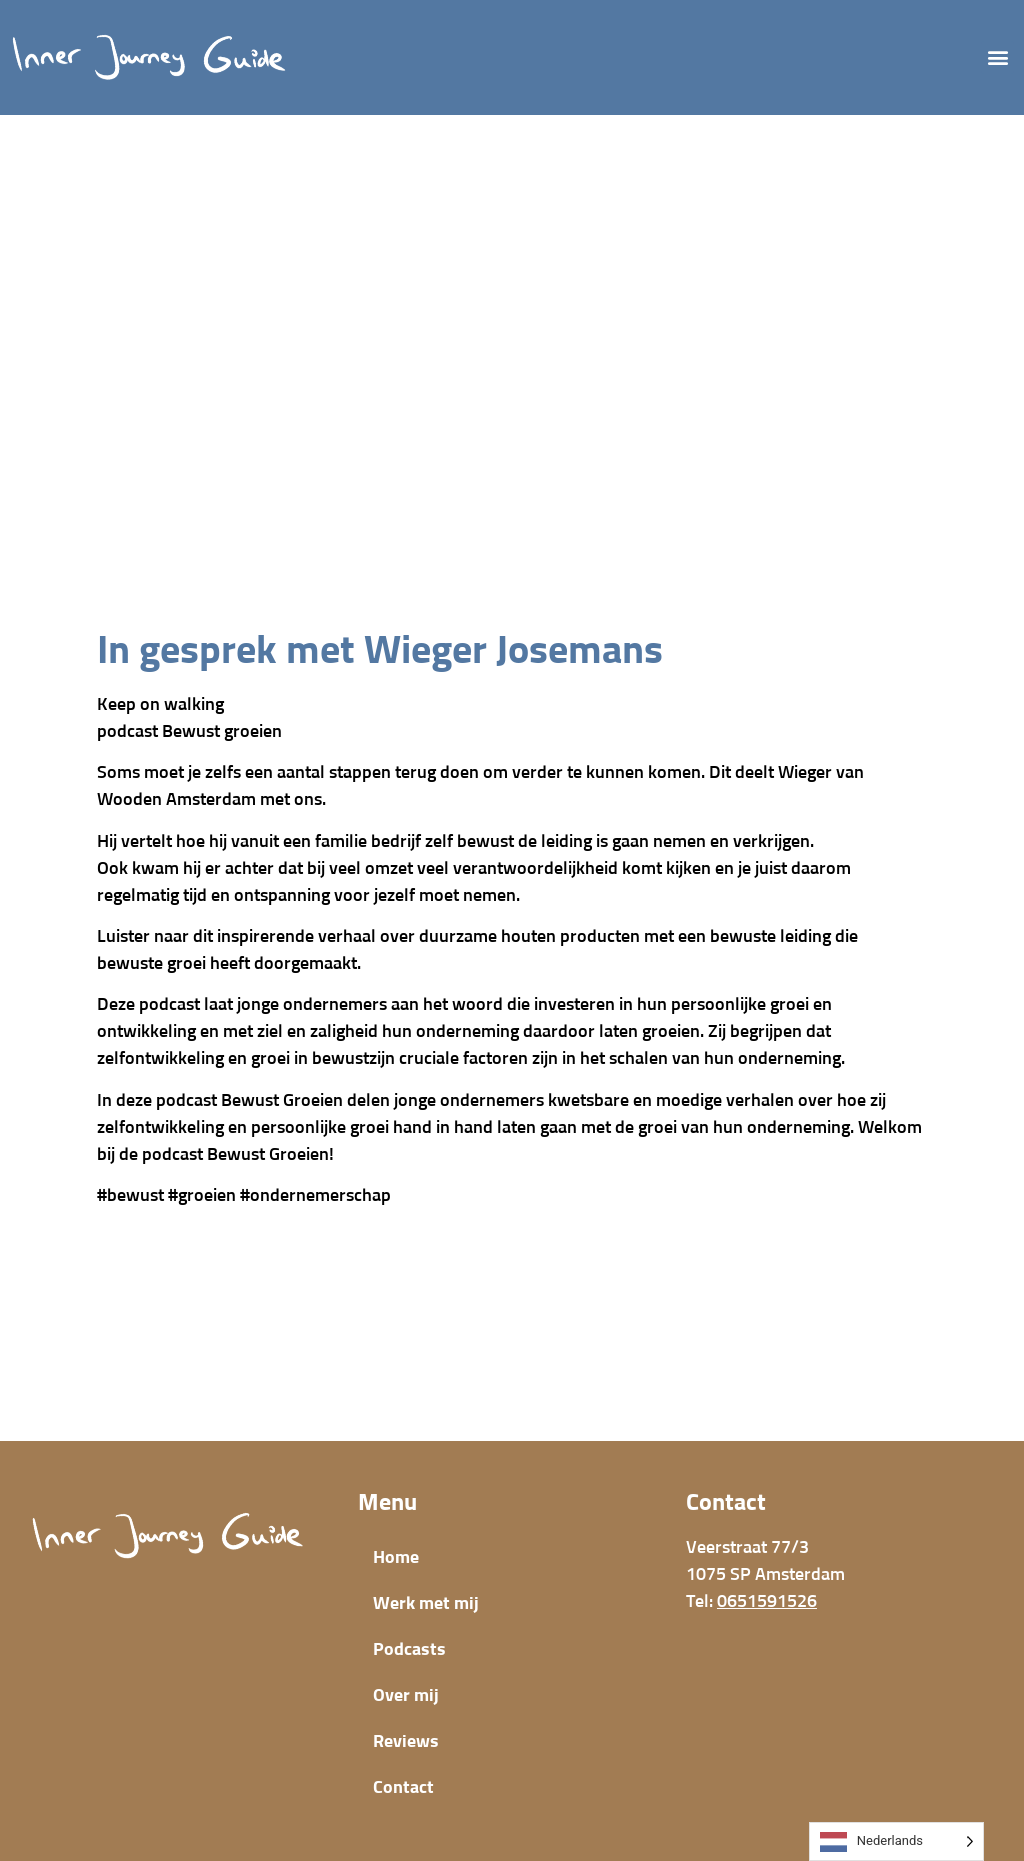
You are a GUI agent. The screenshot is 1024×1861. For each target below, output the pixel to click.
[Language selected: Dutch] (896, 1841)
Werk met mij (426, 1604)
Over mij (406, 1696)
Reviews (406, 1742)
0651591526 (767, 1602)
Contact (403, 1788)
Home (396, 1558)
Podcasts (409, 1650)
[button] (997, 57)
